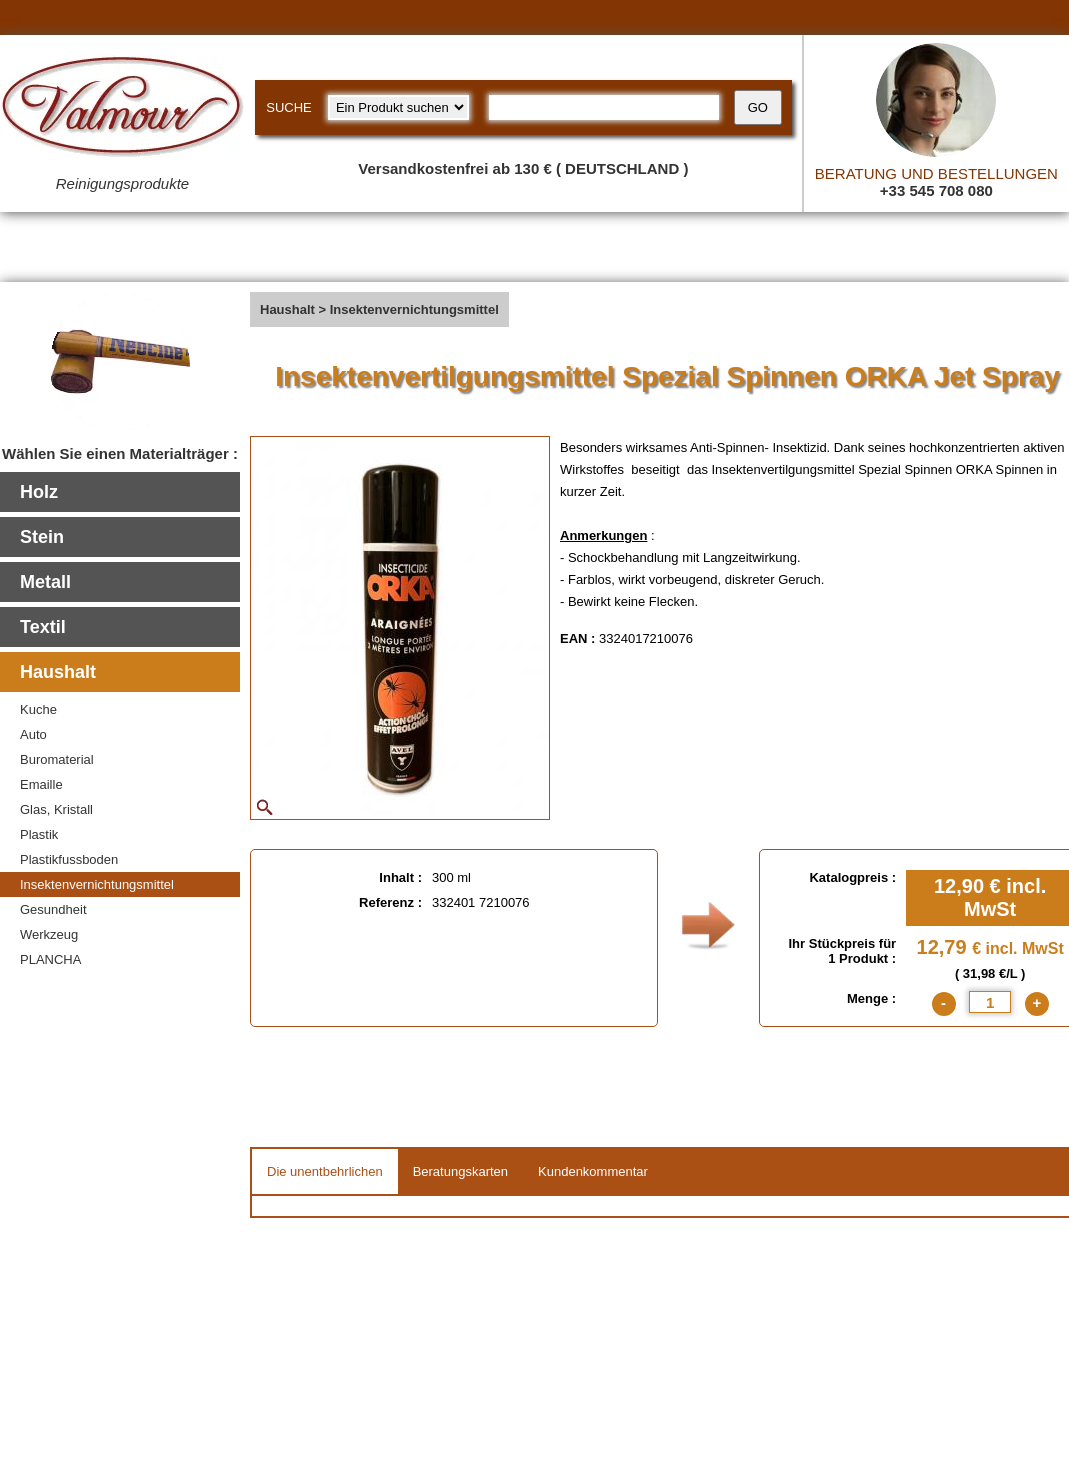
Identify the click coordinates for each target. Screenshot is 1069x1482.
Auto (33, 734)
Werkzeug (49, 934)
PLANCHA (50, 959)
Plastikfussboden (69, 859)
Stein (42, 537)
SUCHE (289, 107)
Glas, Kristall (56, 809)
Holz (39, 492)
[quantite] (990, 1002)
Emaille (41, 784)
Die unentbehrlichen (325, 1171)
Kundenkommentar (593, 1171)
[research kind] (398, 107)
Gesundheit (53, 909)
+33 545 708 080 (936, 190)
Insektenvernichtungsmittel (97, 884)
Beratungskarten (460, 1171)
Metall (45, 582)
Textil (43, 627)
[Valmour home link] (122, 110)
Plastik (39, 834)
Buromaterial (57, 759)
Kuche (38, 709)
